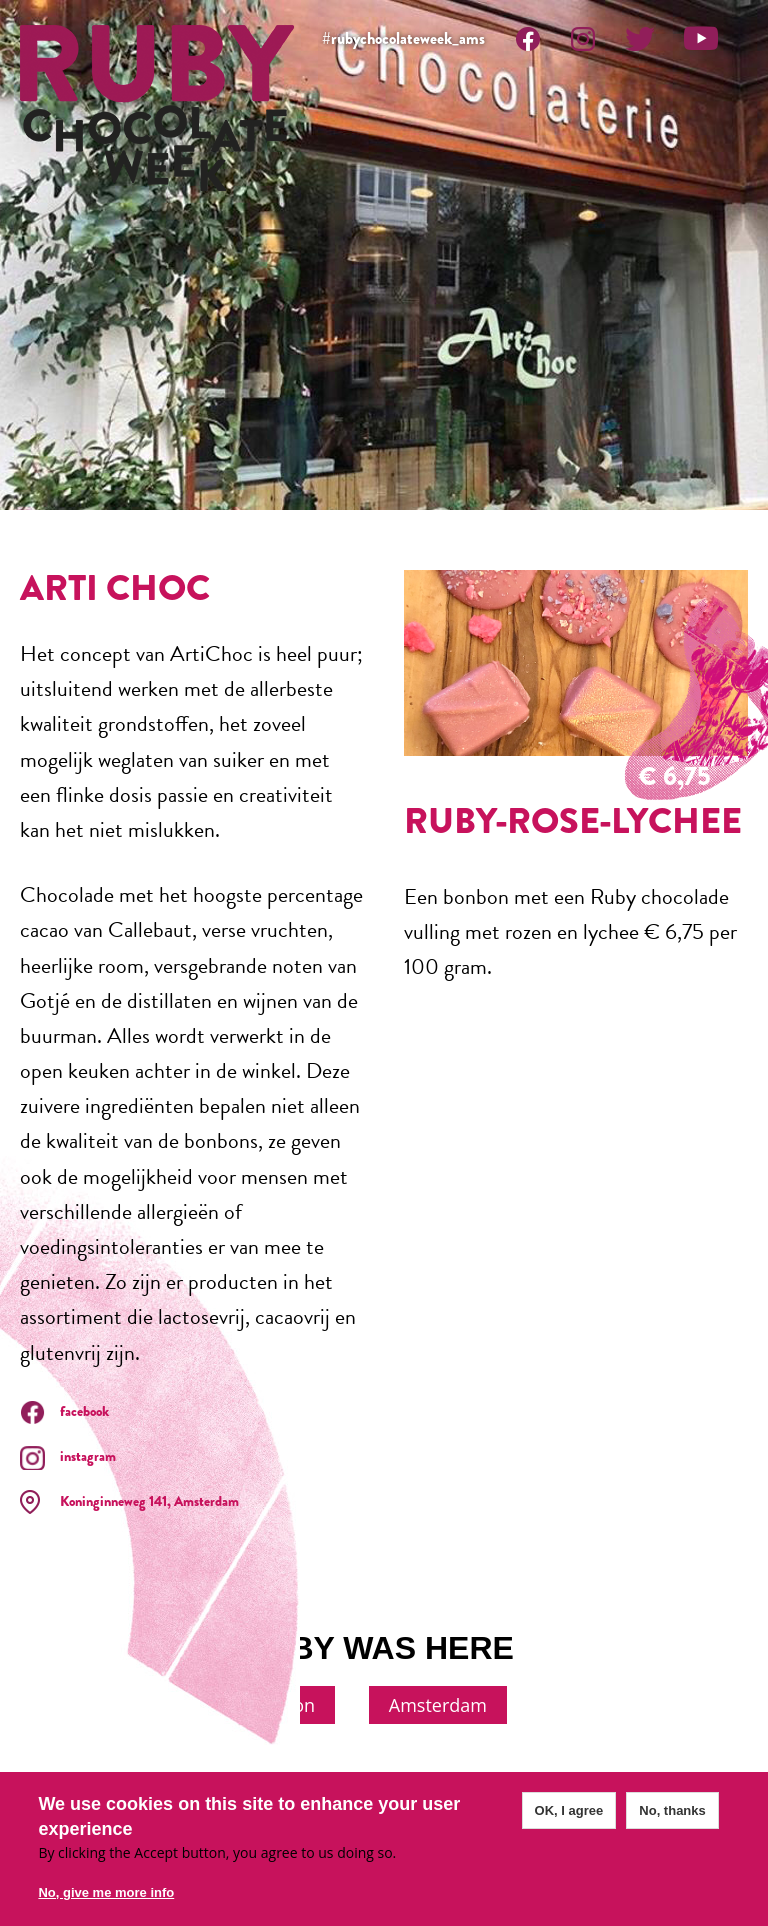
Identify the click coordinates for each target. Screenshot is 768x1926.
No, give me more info (106, 1892)
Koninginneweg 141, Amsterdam (149, 1501)
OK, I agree (569, 1810)
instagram (88, 1456)
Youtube (701, 38)
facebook (84, 1411)
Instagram (583, 38)
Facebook (528, 38)
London (283, 1705)
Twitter (639, 38)
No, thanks (672, 1810)
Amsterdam (438, 1705)
